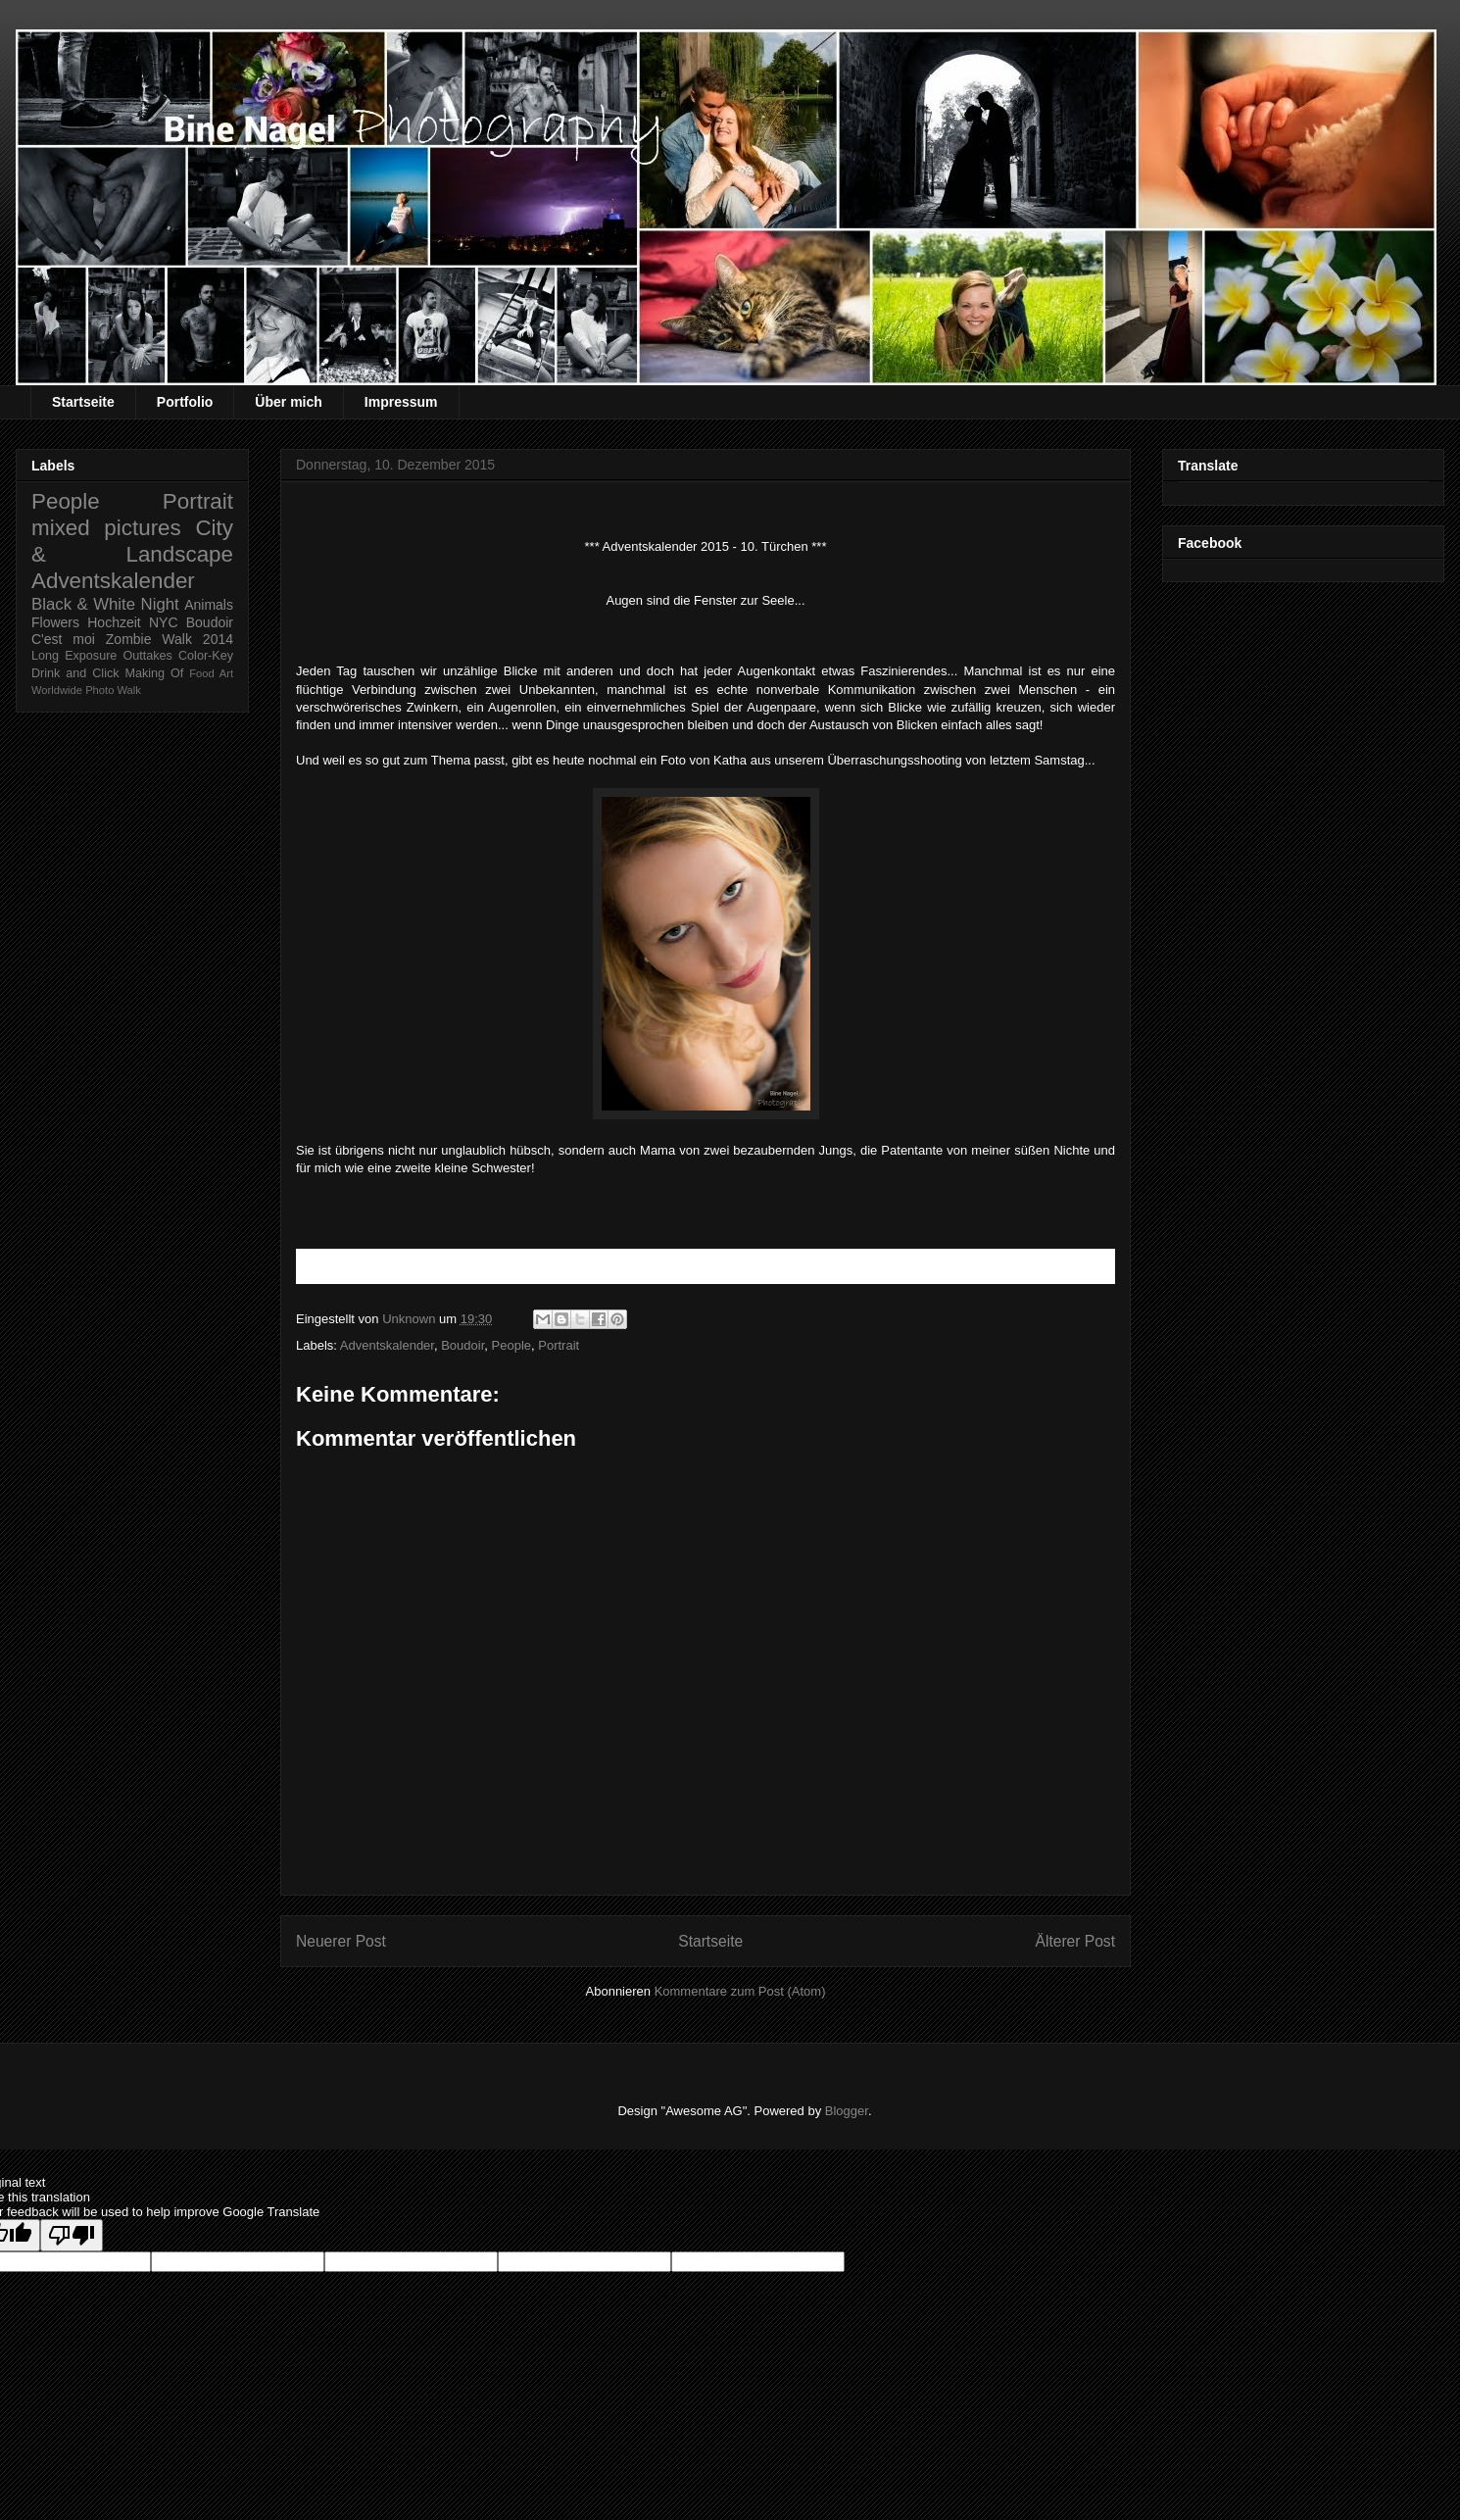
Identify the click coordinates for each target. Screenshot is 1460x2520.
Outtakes (146, 656)
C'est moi (63, 639)
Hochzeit (113, 622)
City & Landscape (132, 541)
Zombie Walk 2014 (169, 639)
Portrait (558, 1345)
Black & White (83, 604)
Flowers (55, 622)
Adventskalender (387, 1345)
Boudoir (462, 1345)
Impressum (401, 402)
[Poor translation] (71, 2235)
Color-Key (205, 656)
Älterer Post (1075, 1941)
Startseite (83, 402)
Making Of (154, 673)
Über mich (288, 402)
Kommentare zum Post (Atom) (740, 1991)
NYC (163, 622)
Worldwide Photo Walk (86, 690)
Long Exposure (74, 656)
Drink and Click (75, 673)
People (511, 1345)
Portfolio (185, 402)
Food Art (211, 673)
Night (160, 604)
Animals (208, 605)
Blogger (846, 2110)
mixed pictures (106, 528)
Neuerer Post (341, 1941)
